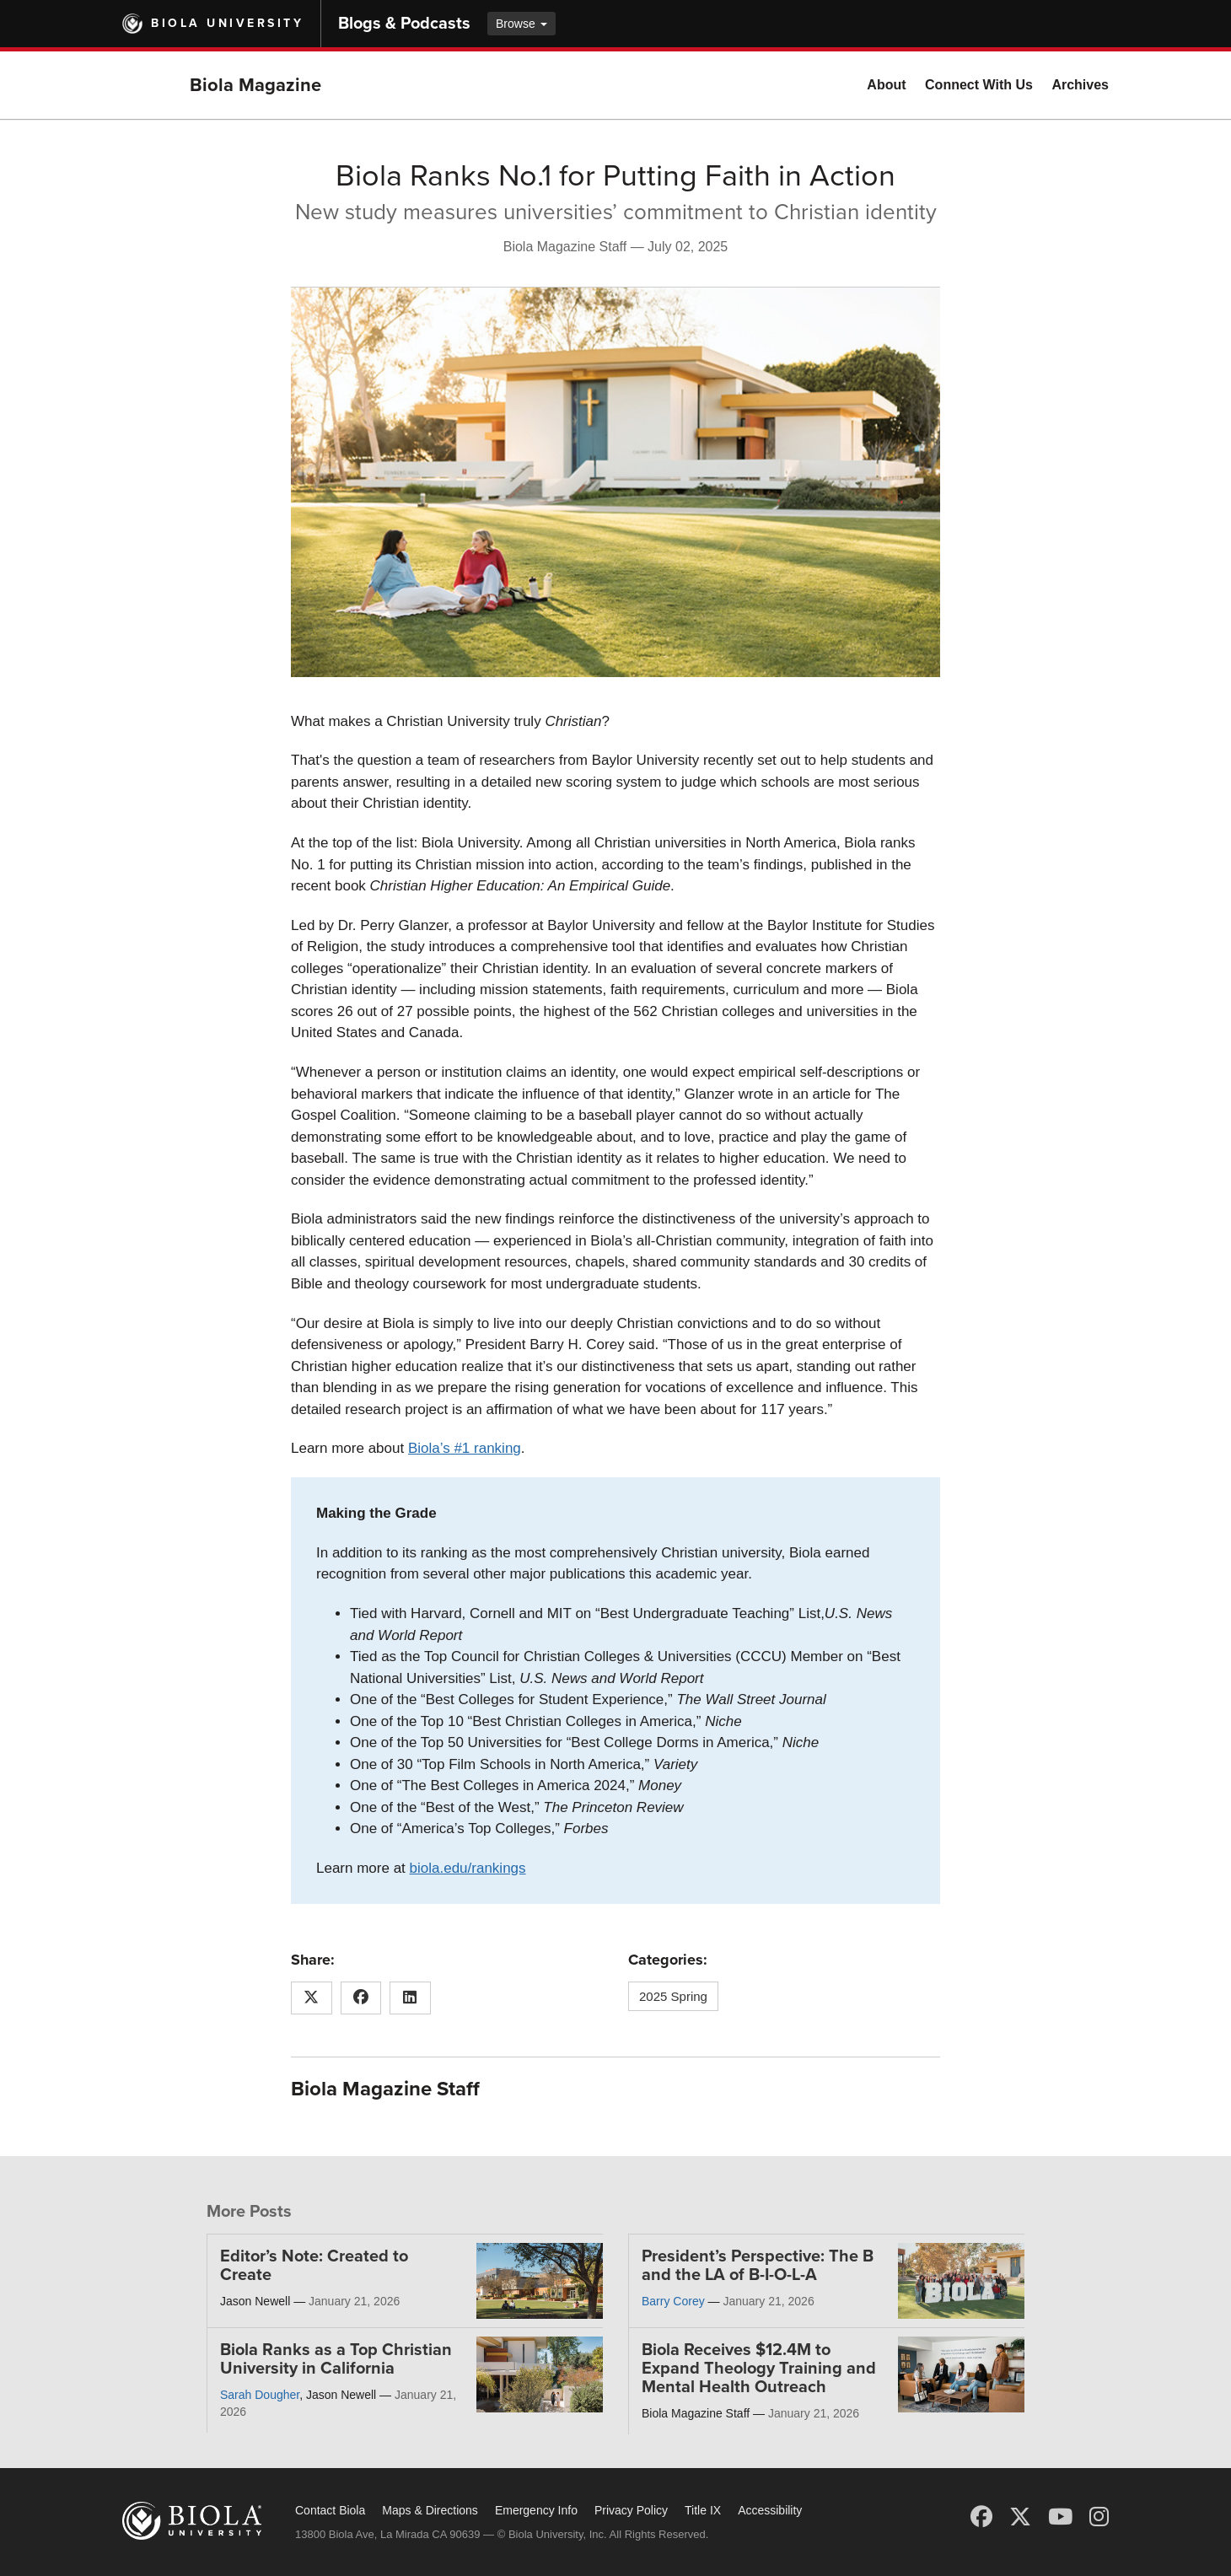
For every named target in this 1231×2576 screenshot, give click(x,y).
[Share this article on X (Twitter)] (311, 1998)
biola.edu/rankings (468, 1868)
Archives (1080, 85)
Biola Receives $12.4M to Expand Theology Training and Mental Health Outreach (759, 2368)
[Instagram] (1099, 2517)
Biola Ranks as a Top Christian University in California (336, 2359)
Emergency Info (536, 2510)
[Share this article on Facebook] (361, 1998)
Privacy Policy (631, 2510)
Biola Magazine (255, 85)
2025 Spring (673, 1996)
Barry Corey (673, 2301)
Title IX (703, 2510)
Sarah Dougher (259, 2394)
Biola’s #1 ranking (464, 1448)
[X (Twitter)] (1020, 2517)
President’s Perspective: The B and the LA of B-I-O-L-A (758, 2265)
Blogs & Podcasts (404, 23)
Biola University (227, 23)
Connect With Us (979, 85)
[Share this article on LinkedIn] (410, 1998)
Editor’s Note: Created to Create (314, 2265)
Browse (521, 23)
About (886, 85)
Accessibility (770, 2510)
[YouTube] (1060, 2517)
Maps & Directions (430, 2510)
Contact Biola (330, 2510)
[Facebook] (981, 2517)
